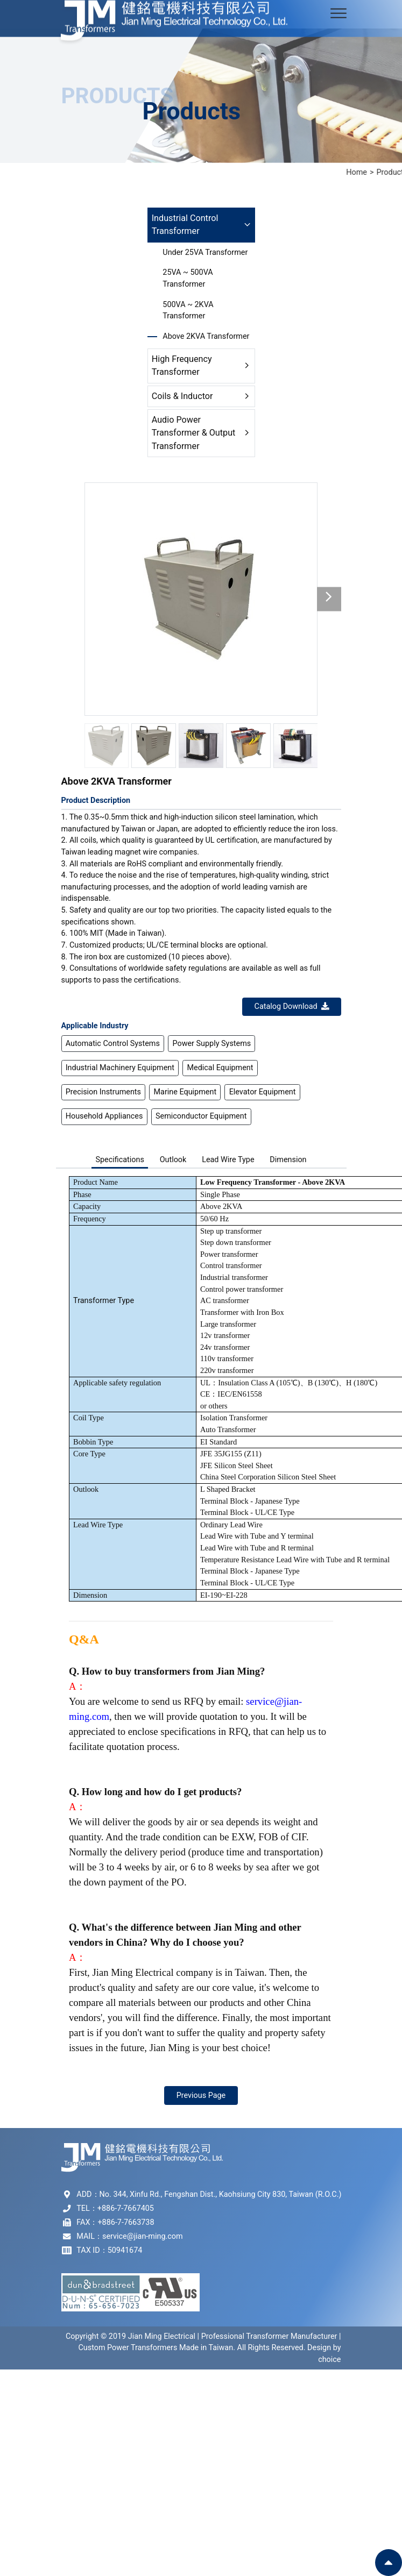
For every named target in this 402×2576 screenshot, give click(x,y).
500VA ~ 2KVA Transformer (188, 310)
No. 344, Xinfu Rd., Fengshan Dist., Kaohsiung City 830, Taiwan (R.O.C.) (221, 2194)
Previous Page (201, 2095)
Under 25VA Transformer (205, 252)
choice (329, 2359)
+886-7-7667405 (125, 2208)
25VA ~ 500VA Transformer (188, 278)
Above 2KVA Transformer (206, 336)
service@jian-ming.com (142, 2236)
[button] (329, 599)
